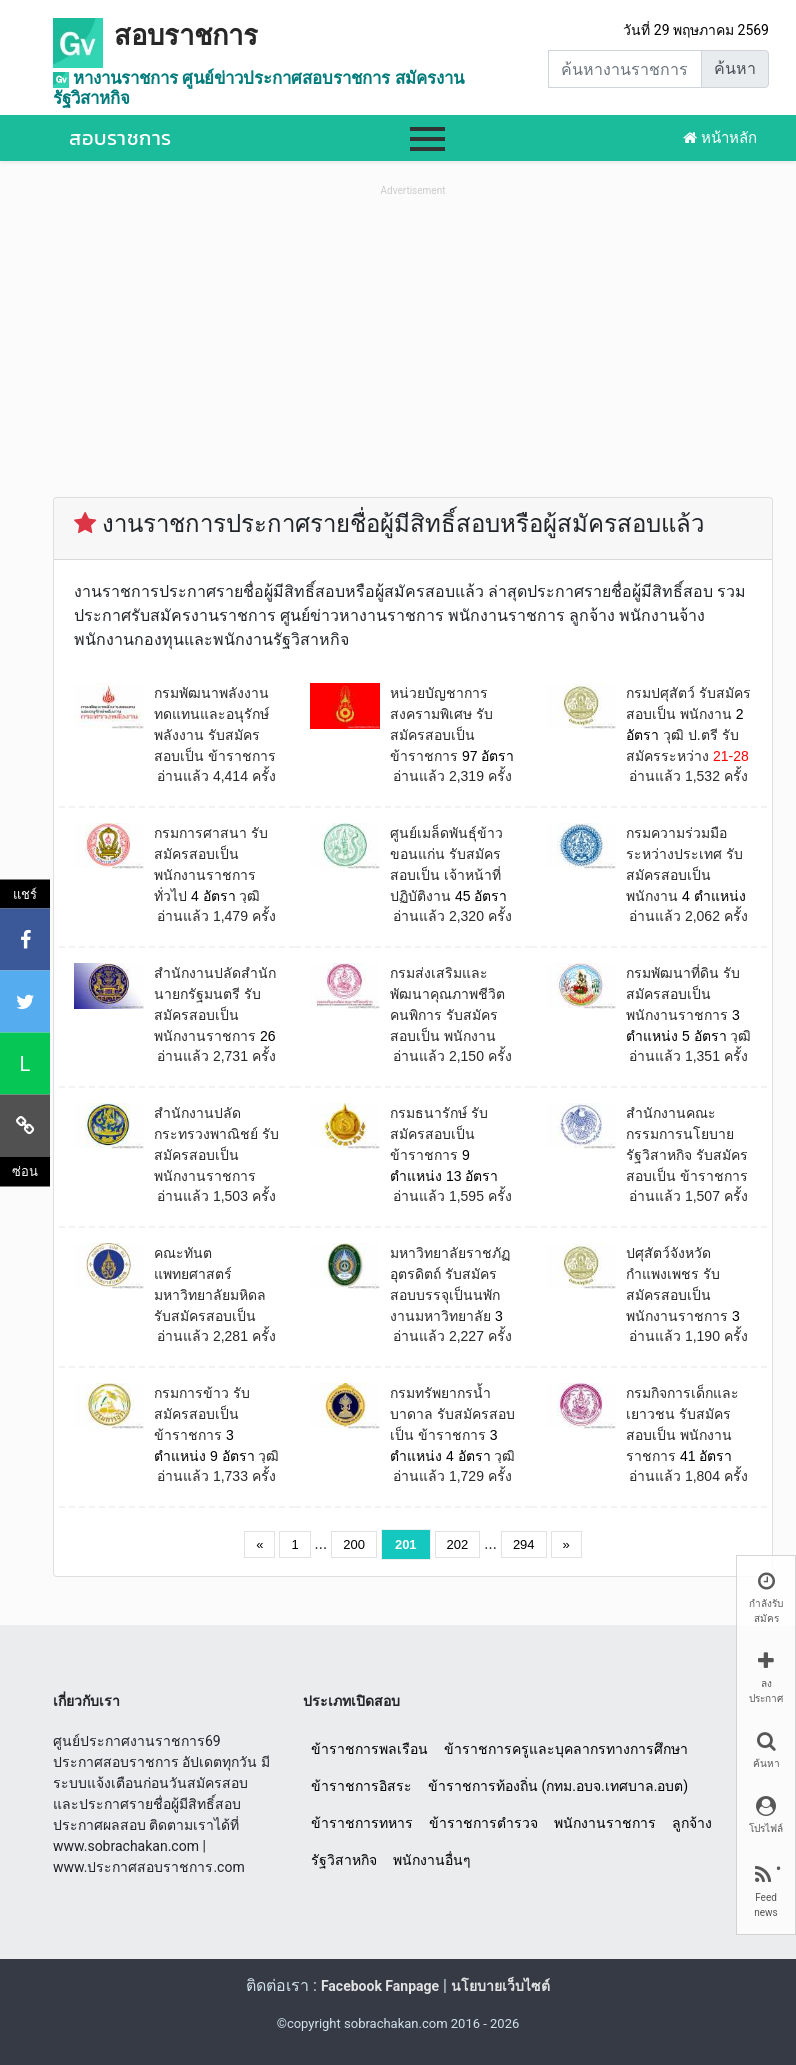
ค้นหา (735, 68)
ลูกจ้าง (692, 1823)
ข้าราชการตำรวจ (483, 1823)
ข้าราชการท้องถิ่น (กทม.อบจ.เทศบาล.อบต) (558, 1786)
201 (406, 1544)
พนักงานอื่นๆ (432, 1860)
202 (458, 1544)
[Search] (625, 69)
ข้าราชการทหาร (362, 1823)
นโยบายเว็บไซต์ (500, 1986)
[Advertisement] (413, 341)
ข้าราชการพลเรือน (369, 1749)
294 (524, 1544)
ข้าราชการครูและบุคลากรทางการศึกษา (566, 1749)
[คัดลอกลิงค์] (25, 1126)
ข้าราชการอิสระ (361, 1786)
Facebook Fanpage (380, 1986)
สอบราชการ (186, 36)
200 (354, 1544)
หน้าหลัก (720, 138)
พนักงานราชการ (605, 1823)
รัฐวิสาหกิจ (344, 1860)
